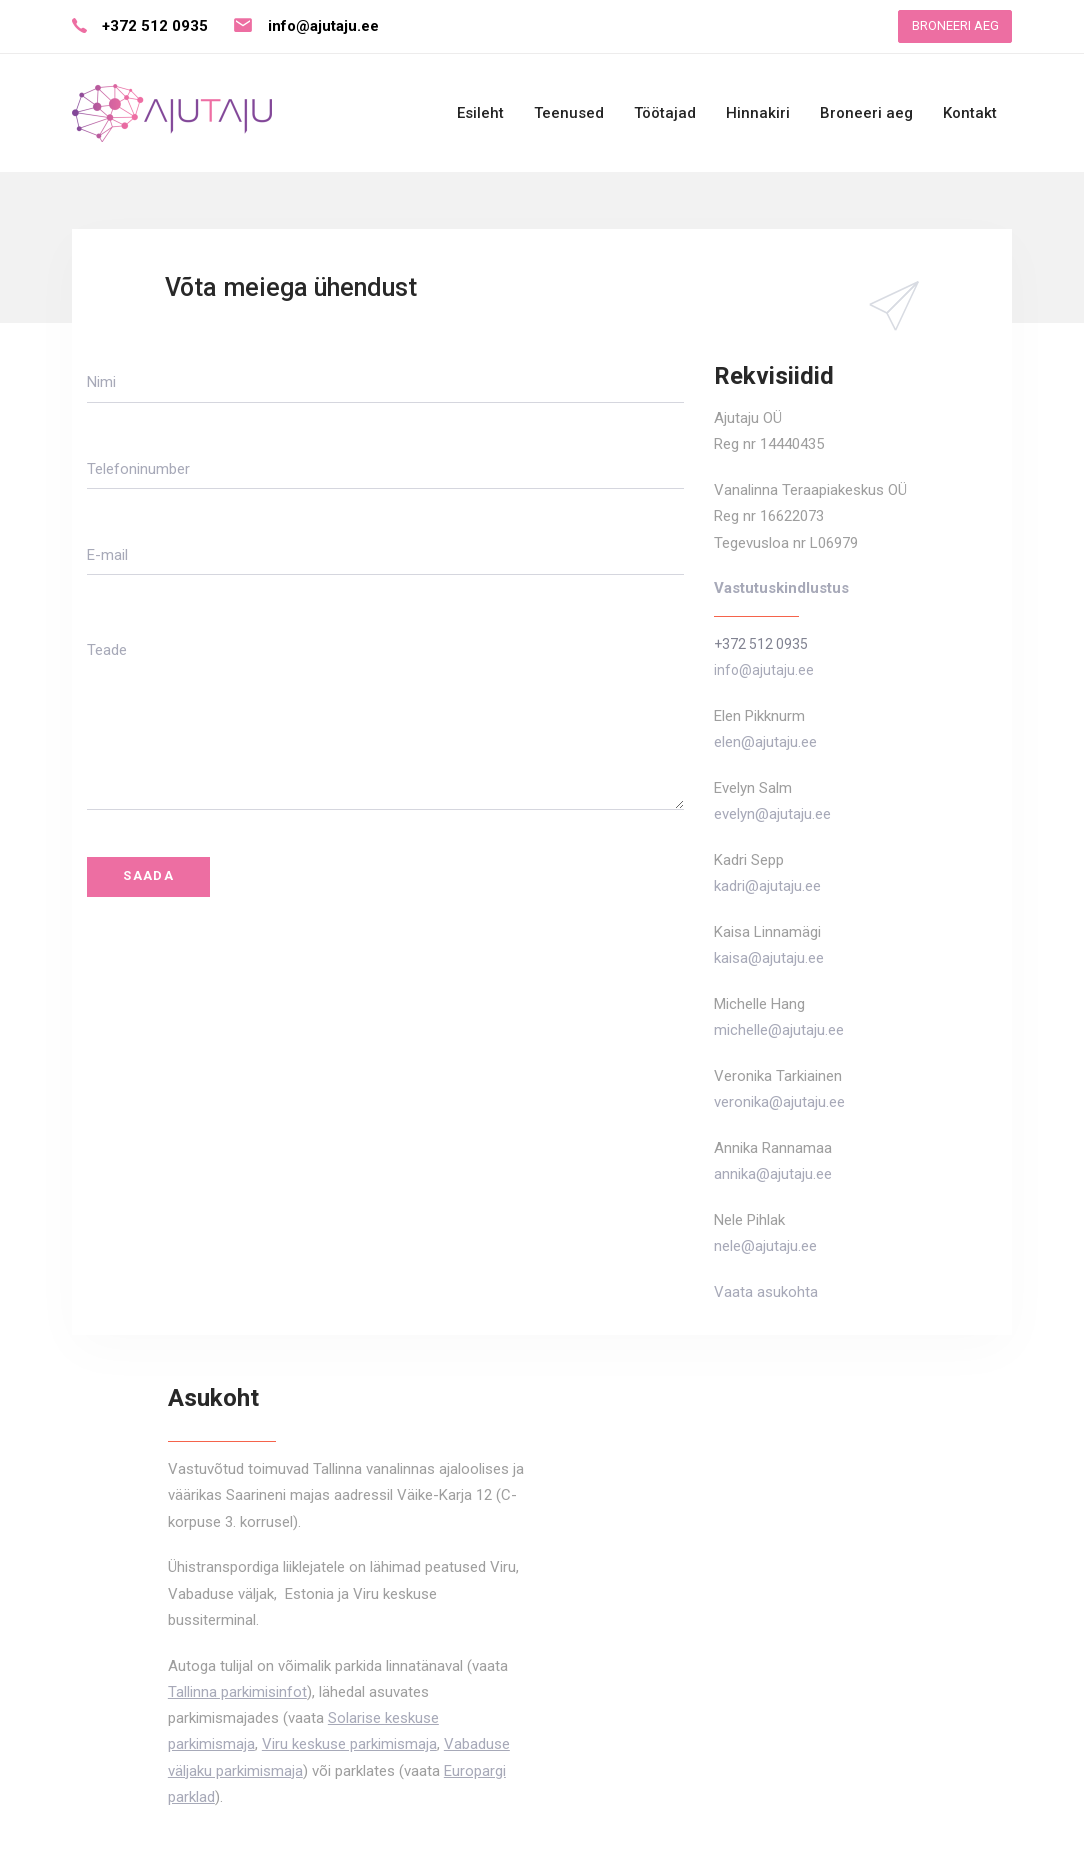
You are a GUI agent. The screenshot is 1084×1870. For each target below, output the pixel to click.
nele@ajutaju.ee (765, 1246)
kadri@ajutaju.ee (767, 886)
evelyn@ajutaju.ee (772, 814)
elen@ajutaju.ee (765, 742)
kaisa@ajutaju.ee (769, 958)
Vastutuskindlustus (781, 588)
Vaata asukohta (766, 1292)
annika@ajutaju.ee (773, 1174)
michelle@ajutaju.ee (779, 1030)
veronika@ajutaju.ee (779, 1102)
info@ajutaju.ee (323, 26)
